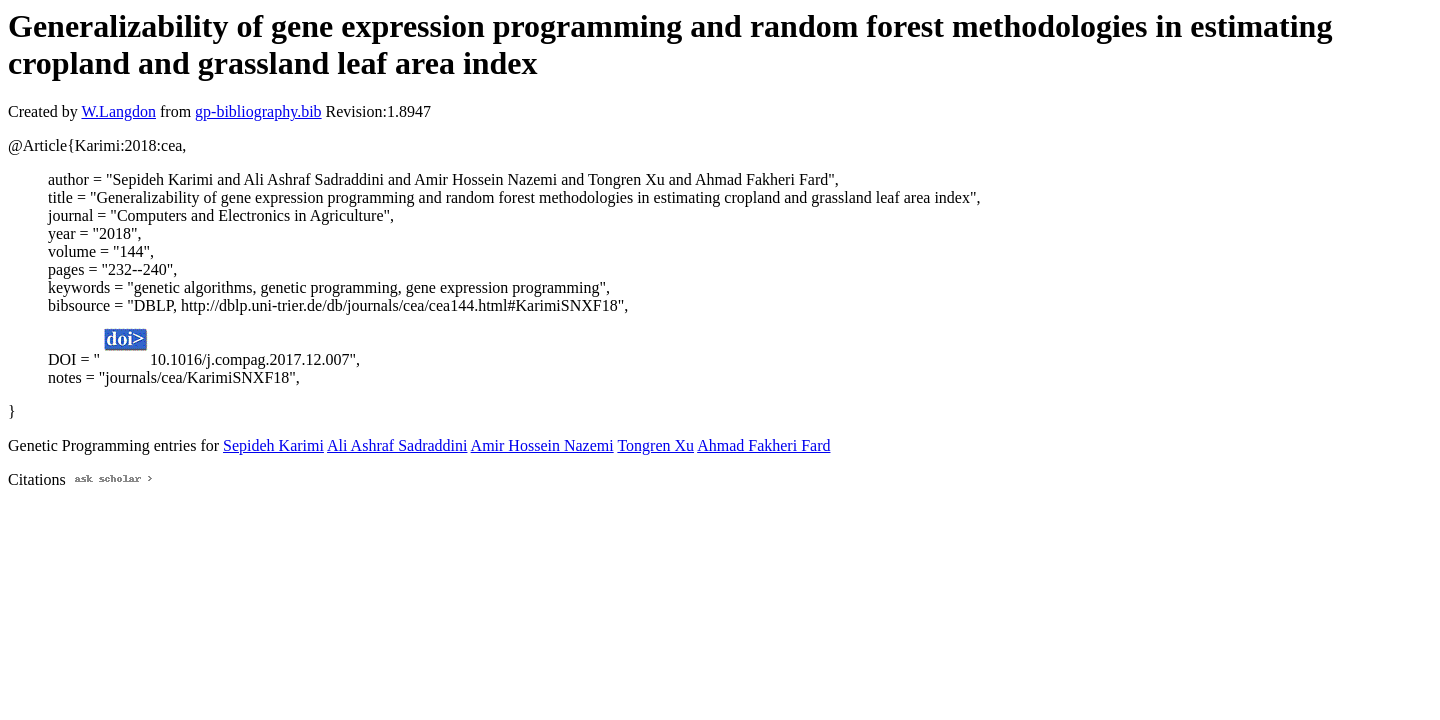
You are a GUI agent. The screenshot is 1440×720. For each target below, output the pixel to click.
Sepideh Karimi (273, 445)
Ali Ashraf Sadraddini (397, 445)
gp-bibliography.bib (258, 111)
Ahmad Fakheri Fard (763, 445)
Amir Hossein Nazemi (542, 445)
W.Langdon (118, 111)
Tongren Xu (655, 445)
